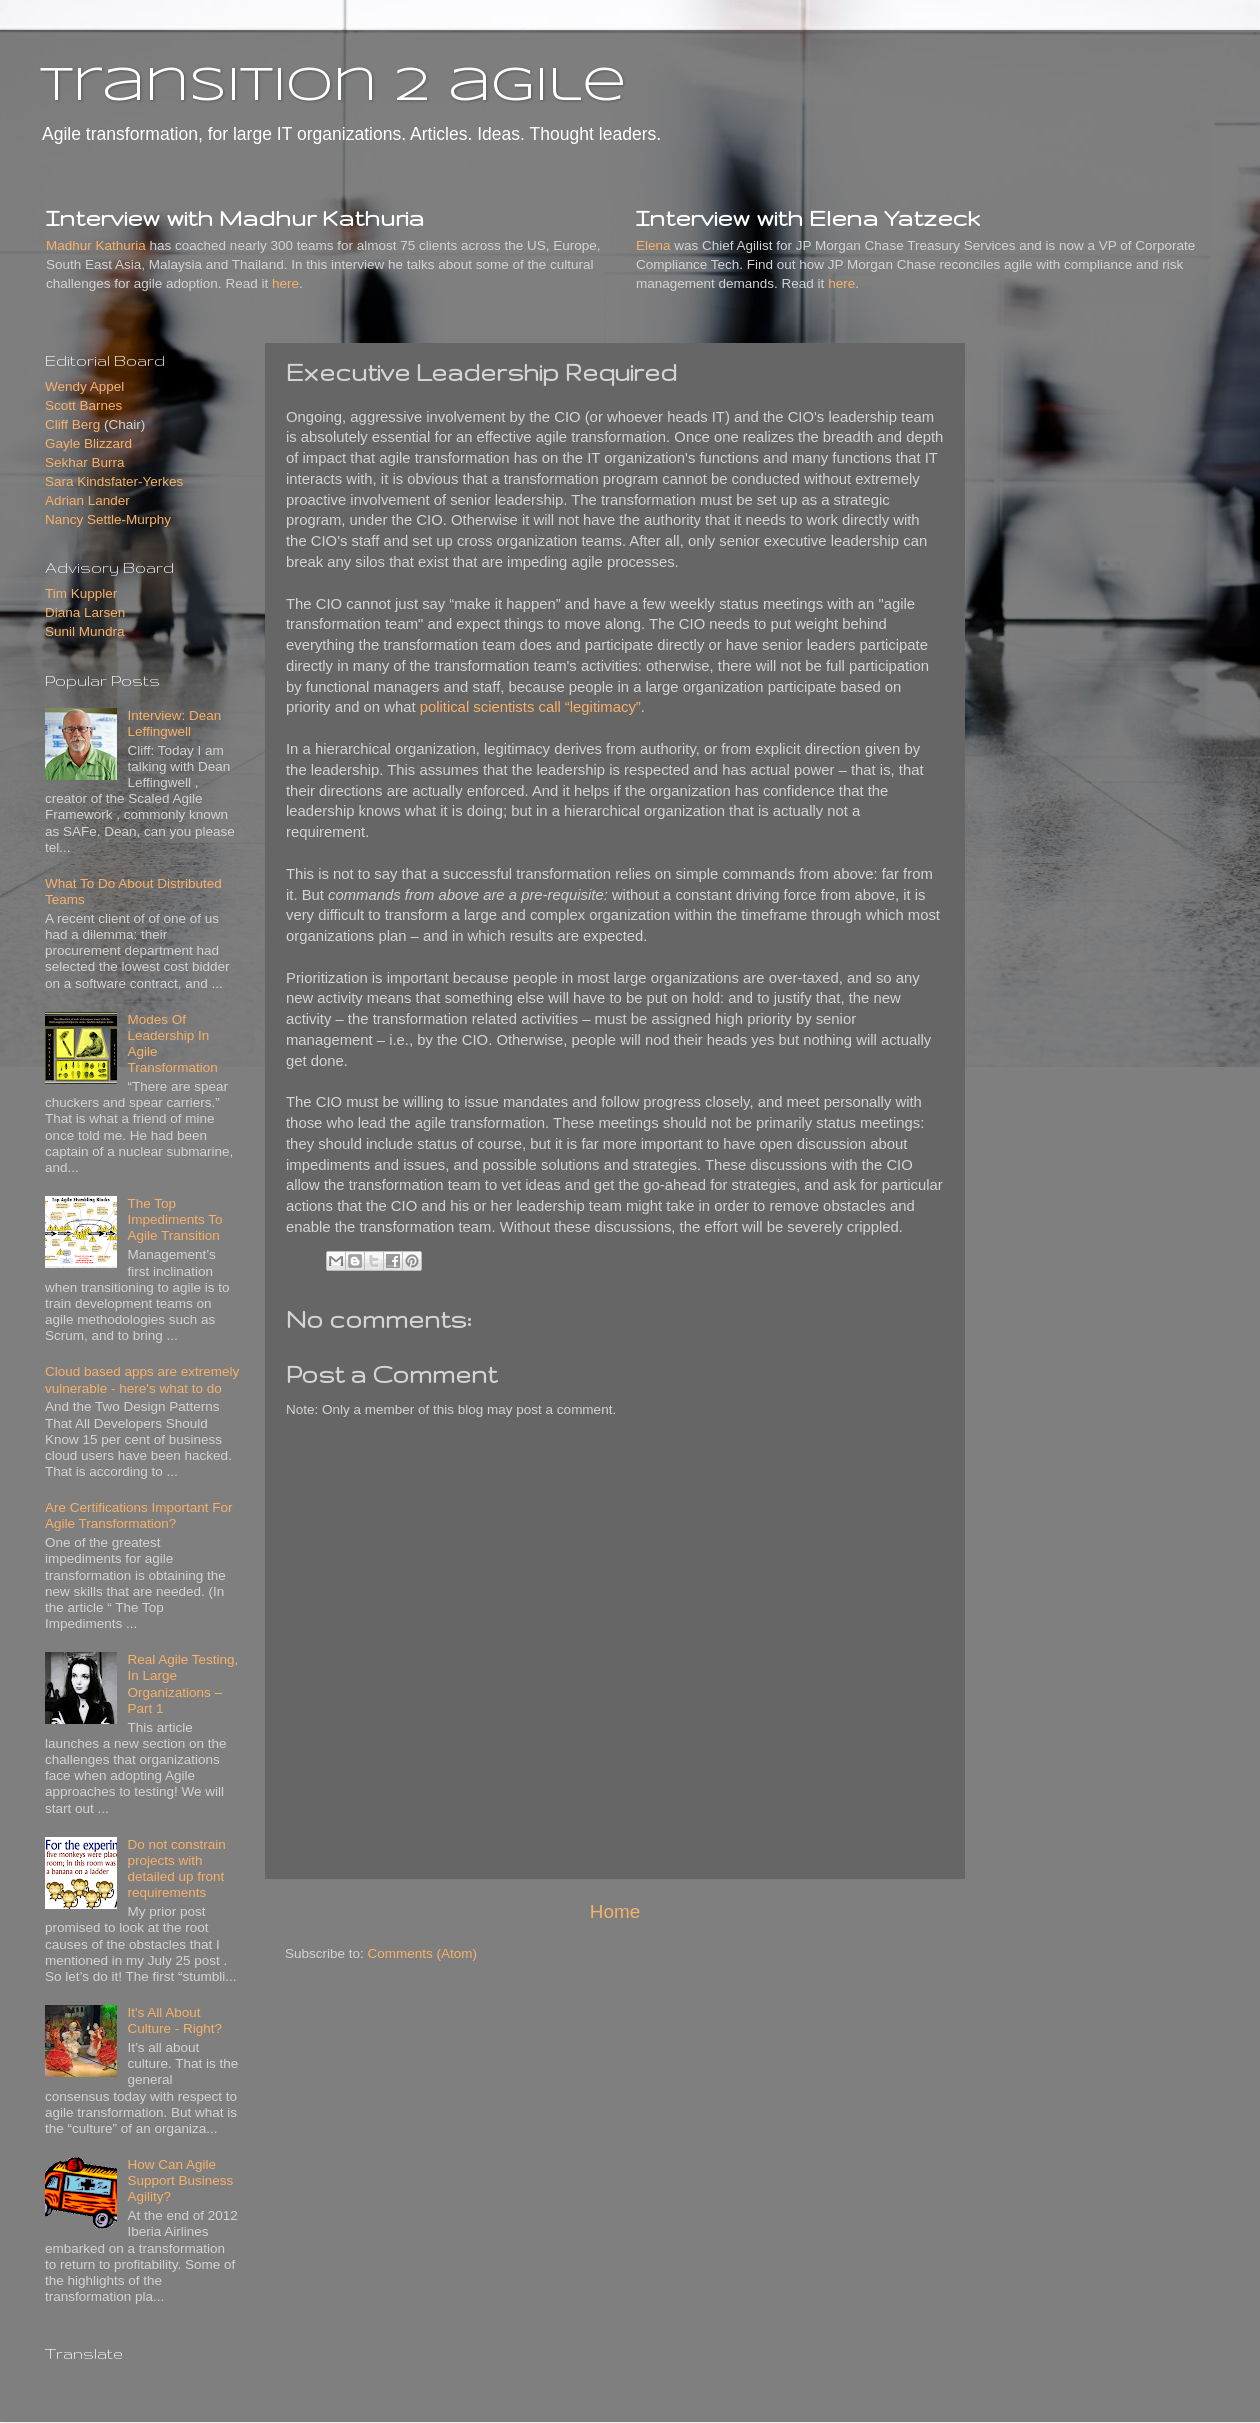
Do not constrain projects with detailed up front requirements (176, 1869)
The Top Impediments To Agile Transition (174, 1219)
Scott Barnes (83, 405)
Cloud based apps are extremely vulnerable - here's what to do (142, 1379)
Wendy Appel (84, 386)
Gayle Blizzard (88, 443)
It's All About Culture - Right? (174, 2020)
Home (615, 1911)
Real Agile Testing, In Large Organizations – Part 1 (182, 1684)
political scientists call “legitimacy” (530, 707)
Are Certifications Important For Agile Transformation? (139, 1515)
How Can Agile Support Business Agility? (180, 2180)
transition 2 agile (333, 87)
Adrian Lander (87, 500)
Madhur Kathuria (96, 245)
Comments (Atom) (423, 1953)
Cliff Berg (72, 424)
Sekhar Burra (85, 462)
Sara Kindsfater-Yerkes (114, 481)
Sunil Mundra (85, 631)
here (285, 283)
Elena (653, 245)
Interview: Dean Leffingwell (174, 723)
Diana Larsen (85, 612)
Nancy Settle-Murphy (108, 519)
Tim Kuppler (81, 593)
